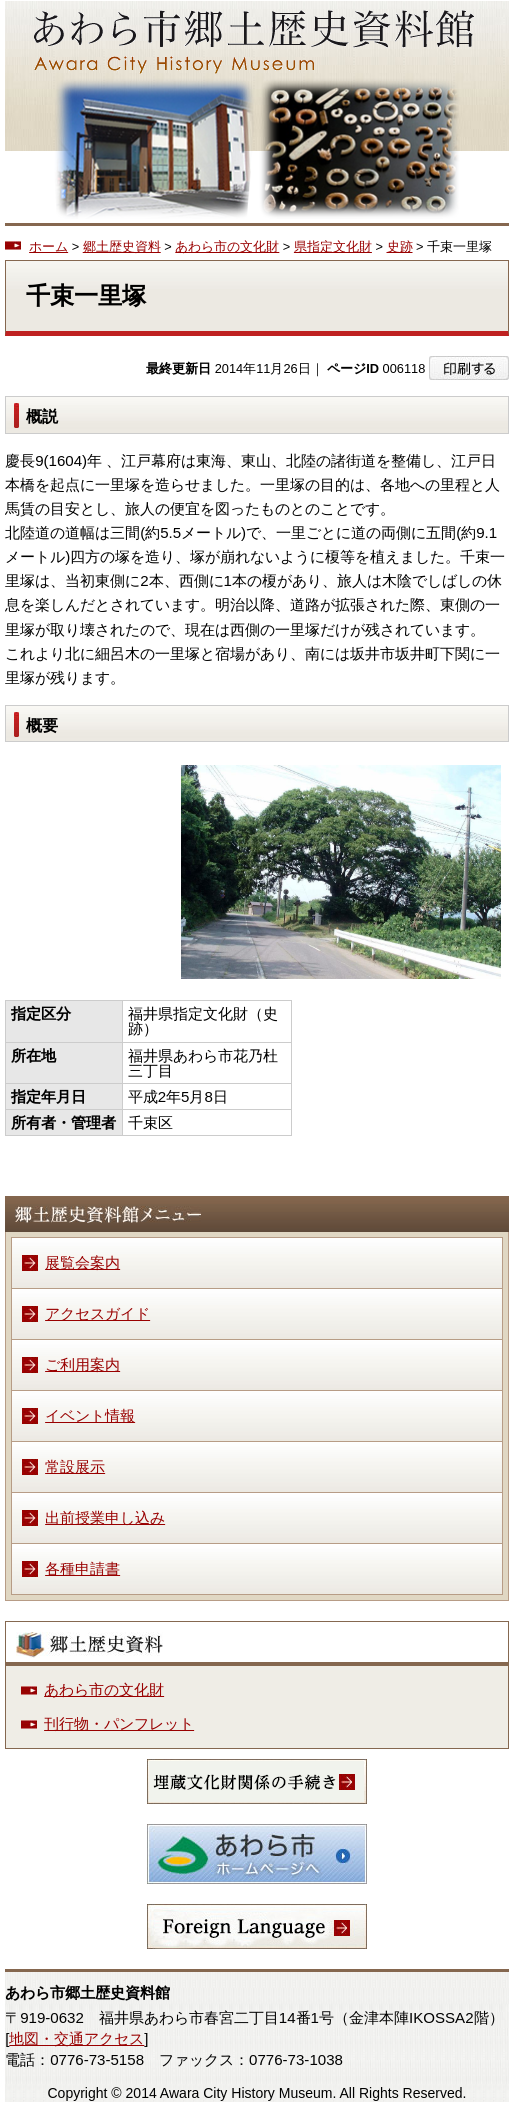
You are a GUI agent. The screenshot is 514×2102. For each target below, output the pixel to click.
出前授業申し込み (105, 1517)
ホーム (48, 246)
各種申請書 (82, 1568)
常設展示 (75, 1466)
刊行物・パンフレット (119, 1723)
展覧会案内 (82, 1262)
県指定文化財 (333, 246)
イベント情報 (90, 1415)
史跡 (400, 246)
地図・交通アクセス (76, 2038)
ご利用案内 (82, 1364)
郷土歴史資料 (122, 246)
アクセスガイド (97, 1313)
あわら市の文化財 (227, 246)
